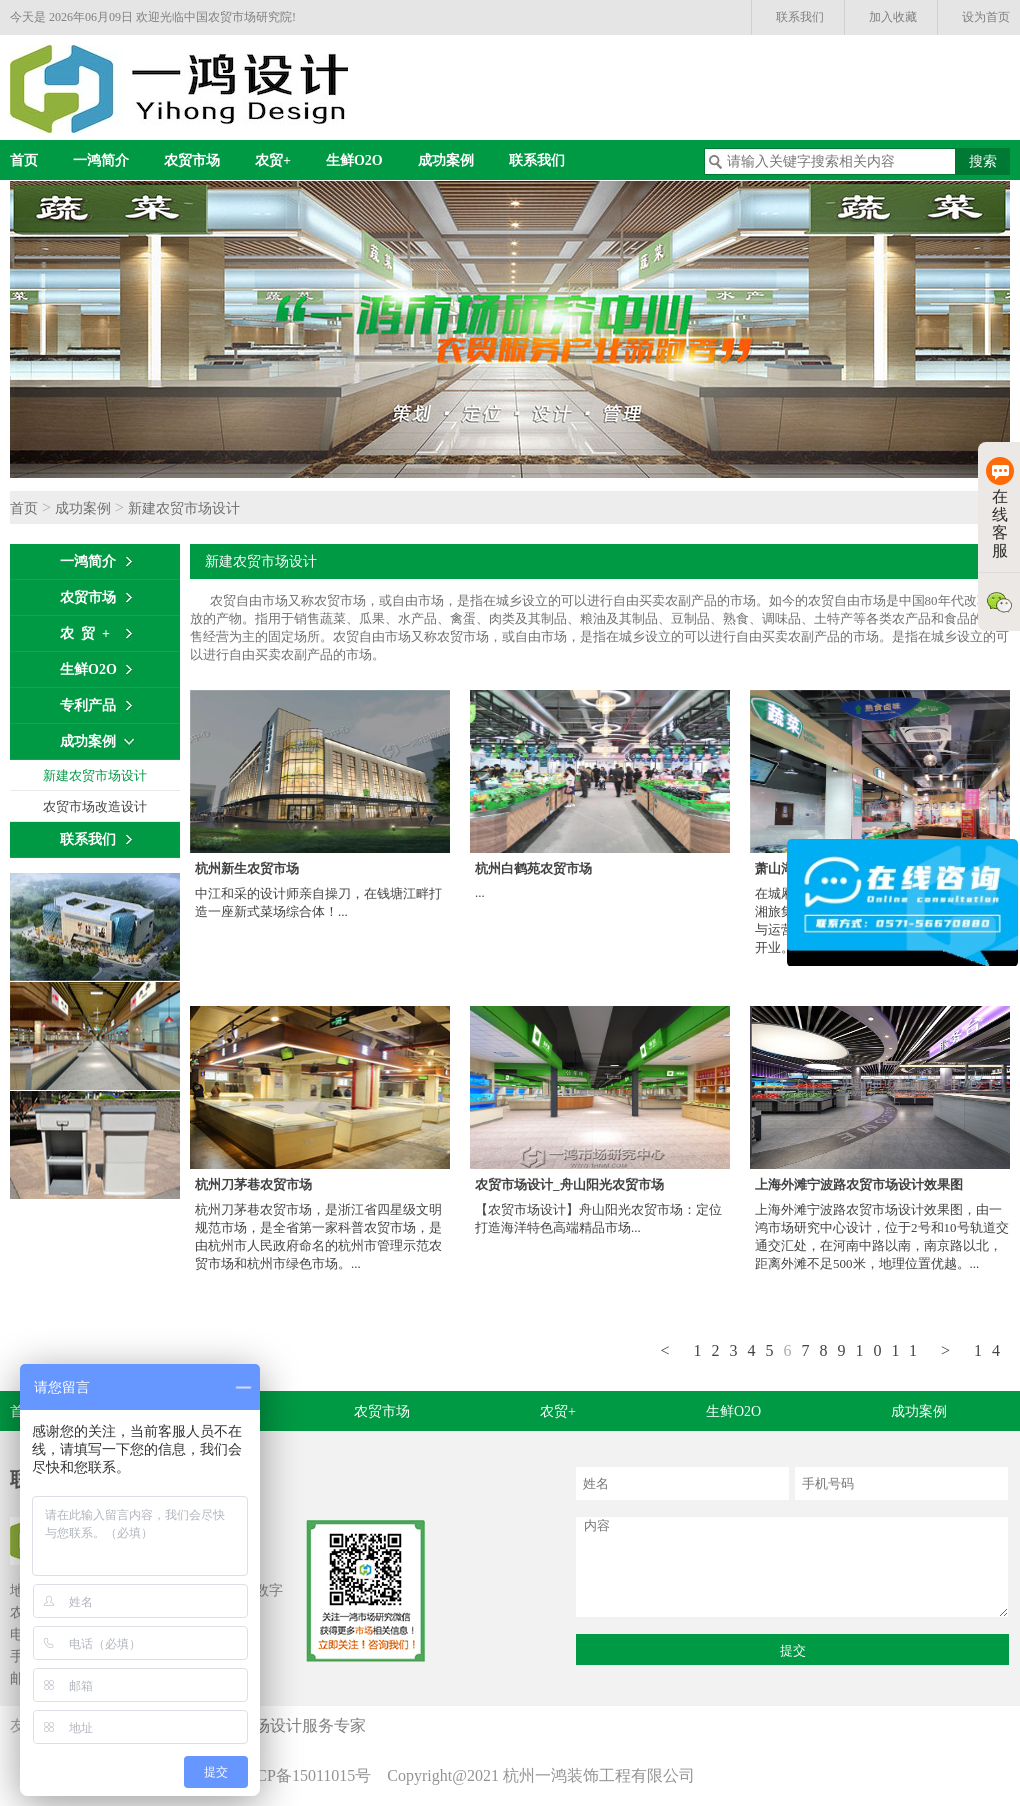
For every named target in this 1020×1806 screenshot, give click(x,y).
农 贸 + (85, 633)
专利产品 (88, 705)
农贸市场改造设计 (95, 806)
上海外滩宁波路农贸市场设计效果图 (859, 1184)
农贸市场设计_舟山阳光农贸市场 (569, 1184)
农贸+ (273, 160)
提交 (793, 1650)
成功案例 (446, 160)
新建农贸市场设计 (184, 508)
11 (909, 1350)
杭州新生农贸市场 (247, 868)
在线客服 (1000, 508)
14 (992, 1350)
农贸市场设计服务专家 (290, 1725)
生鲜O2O (354, 160)
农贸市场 (192, 160)
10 (874, 1350)
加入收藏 (893, 17)
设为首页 (986, 17)
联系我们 (800, 17)
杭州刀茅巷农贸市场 (253, 1184)
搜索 (983, 161)
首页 (24, 160)
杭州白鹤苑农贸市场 (533, 868)
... (480, 892)
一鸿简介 (101, 160)
